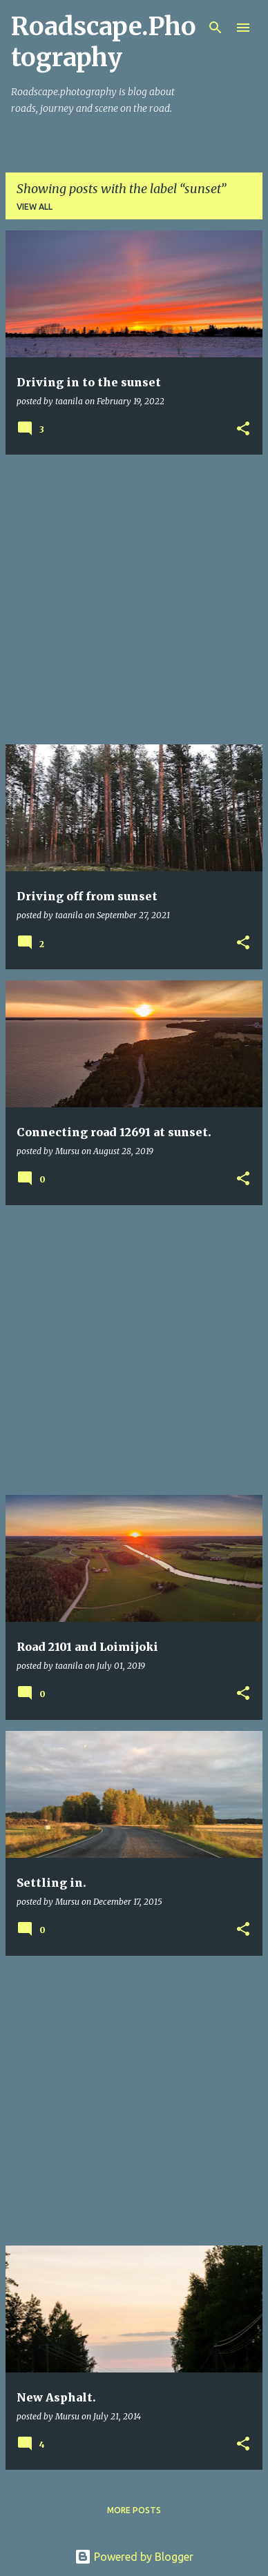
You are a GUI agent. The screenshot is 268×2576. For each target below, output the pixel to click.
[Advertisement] (134, 599)
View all (34, 206)
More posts (134, 2510)
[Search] (215, 27)
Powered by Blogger (134, 2556)
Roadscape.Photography (103, 42)
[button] (243, 429)
